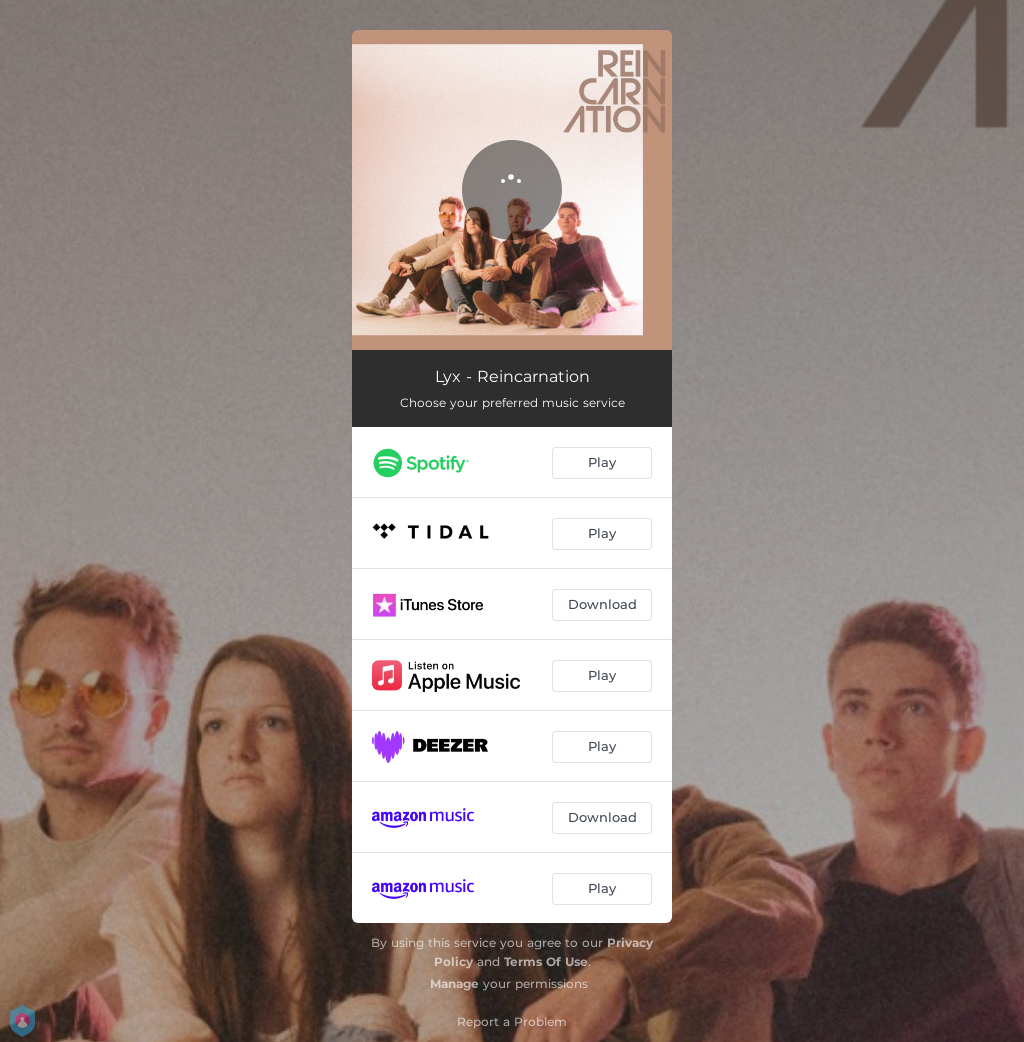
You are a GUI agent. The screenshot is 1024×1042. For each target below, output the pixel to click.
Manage (454, 983)
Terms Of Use (546, 961)
